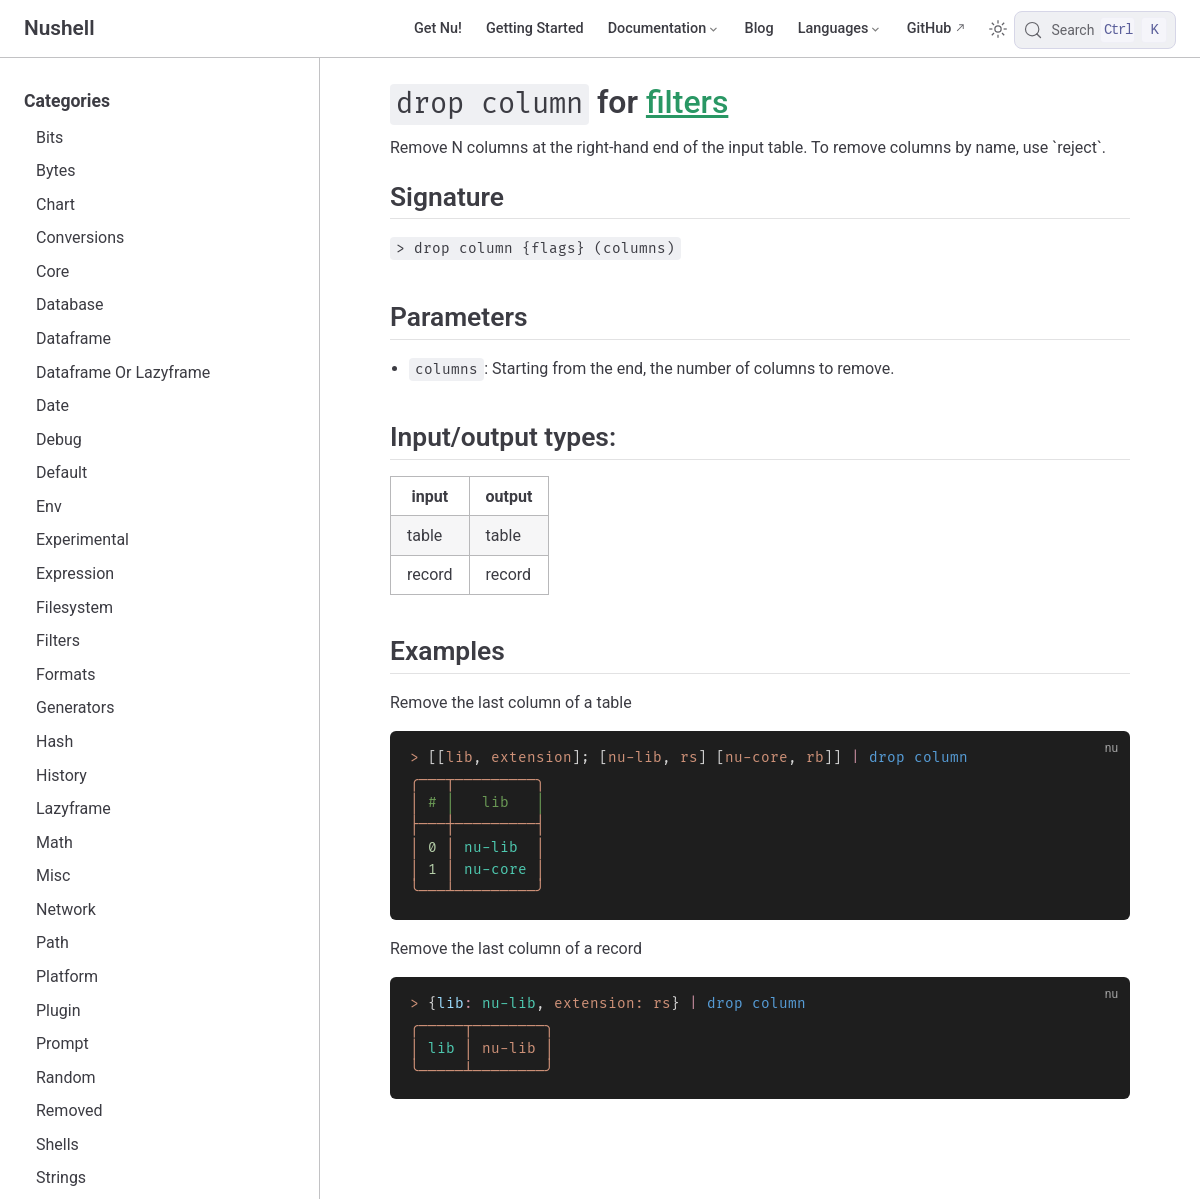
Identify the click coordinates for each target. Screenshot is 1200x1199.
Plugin (58, 1010)
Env (49, 506)
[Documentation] (664, 29)
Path (52, 942)
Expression (75, 573)
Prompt (62, 1043)
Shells (57, 1144)
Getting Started (535, 28)
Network (66, 909)
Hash (54, 741)
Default (61, 472)
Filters (58, 640)
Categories (67, 101)
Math (54, 842)
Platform (67, 976)
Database (70, 304)
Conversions (80, 237)
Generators (75, 707)
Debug (59, 439)
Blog (759, 28)
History (61, 775)
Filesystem (74, 607)
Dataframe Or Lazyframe (123, 372)
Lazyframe (73, 808)
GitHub (929, 28)
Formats (65, 674)
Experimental (82, 539)
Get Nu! (438, 28)
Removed (69, 1110)
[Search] (1095, 30)
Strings (61, 1177)
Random (66, 1077)
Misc (53, 875)
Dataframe (73, 338)
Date (52, 405)
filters (687, 102)
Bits (49, 137)
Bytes (56, 170)
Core (52, 271)
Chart (55, 204)
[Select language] (840, 29)
